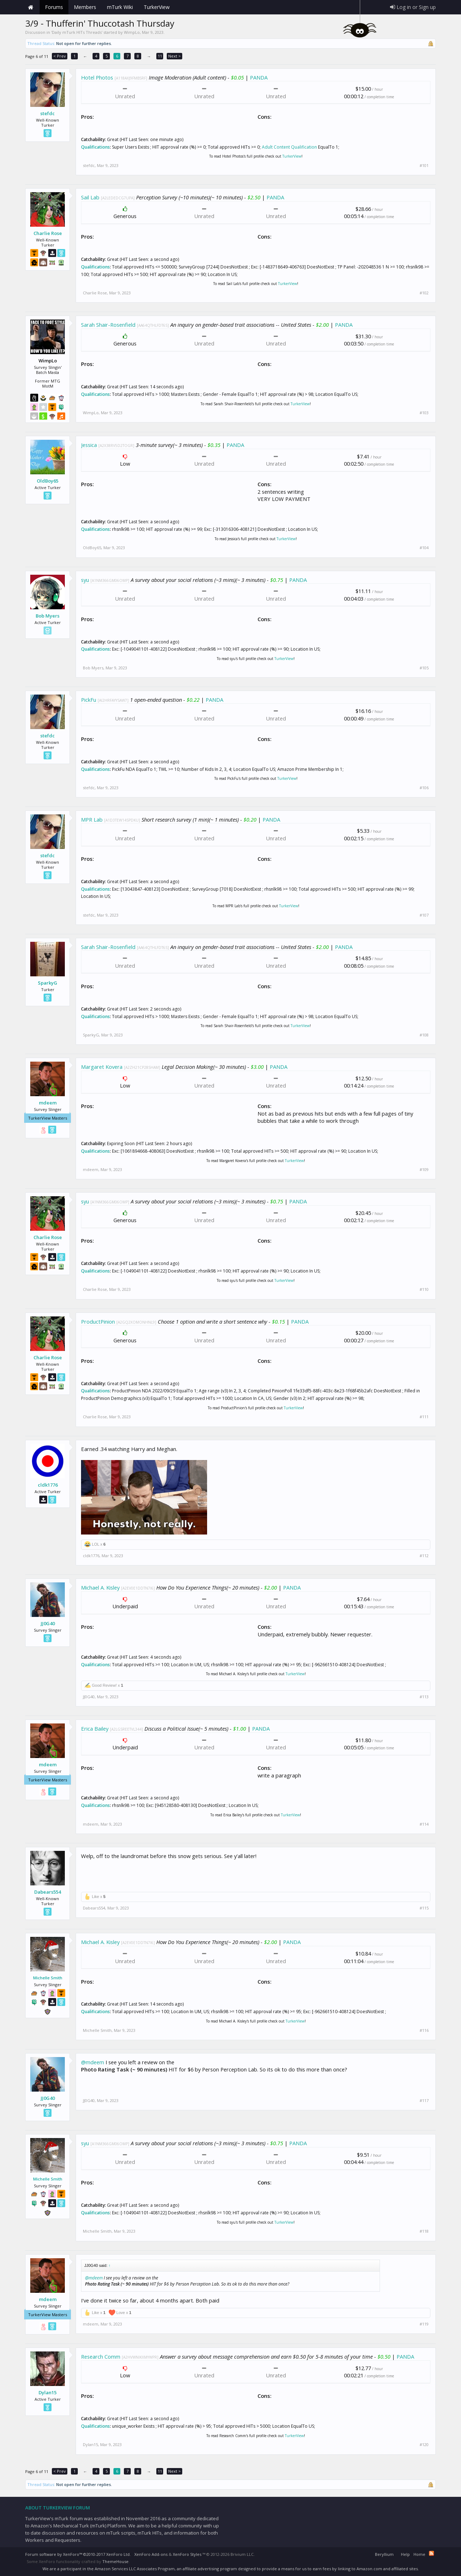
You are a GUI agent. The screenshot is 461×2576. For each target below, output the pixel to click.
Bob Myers (47, 616)
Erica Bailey (94, 1728)
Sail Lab (90, 197)
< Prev (59, 56)
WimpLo (132, 32)
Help (405, 2554)
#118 (424, 2231)
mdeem (48, 1103)
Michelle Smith (47, 1977)
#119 (424, 2324)
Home (31, 7)
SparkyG (47, 983)
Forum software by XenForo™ (78, 2554)
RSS (431, 2553)
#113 (424, 1696)
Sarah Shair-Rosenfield (108, 324)
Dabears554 (47, 1892)
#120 (424, 2444)
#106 (424, 787)
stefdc (47, 113)
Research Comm (100, 2356)
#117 (424, 2100)
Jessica (89, 444)
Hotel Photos (97, 77)
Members (85, 7)
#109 (424, 1169)
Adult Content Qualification (289, 147)
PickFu (88, 699)
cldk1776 (48, 1485)
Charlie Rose (47, 233)
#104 (424, 547)
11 (160, 56)
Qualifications (95, 147)
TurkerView (291, 156)
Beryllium (384, 2554)
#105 (424, 667)
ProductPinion (98, 1321)
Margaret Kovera (101, 1066)
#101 (424, 165)
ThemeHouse (115, 2561)
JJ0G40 (48, 1623)
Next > (174, 56)
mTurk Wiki (120, 7)
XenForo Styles (187, 2554)
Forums (54, 7)
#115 (424, 1908)
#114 (424, 1824)
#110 (424, 1289)
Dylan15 (48, 2392)
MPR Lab (92, 819)
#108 (424, 1035)
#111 (424, 1416)
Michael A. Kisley (100, 1587)
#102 (424, 292)
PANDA (259, 77)
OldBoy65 (47, 481)
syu (85, 579)
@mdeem (92, 2062)
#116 (424, 2030)
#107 (424, 915)
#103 (424, 412)
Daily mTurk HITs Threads (77, 32)
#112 (424, 1555)
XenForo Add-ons (150, 2554)
